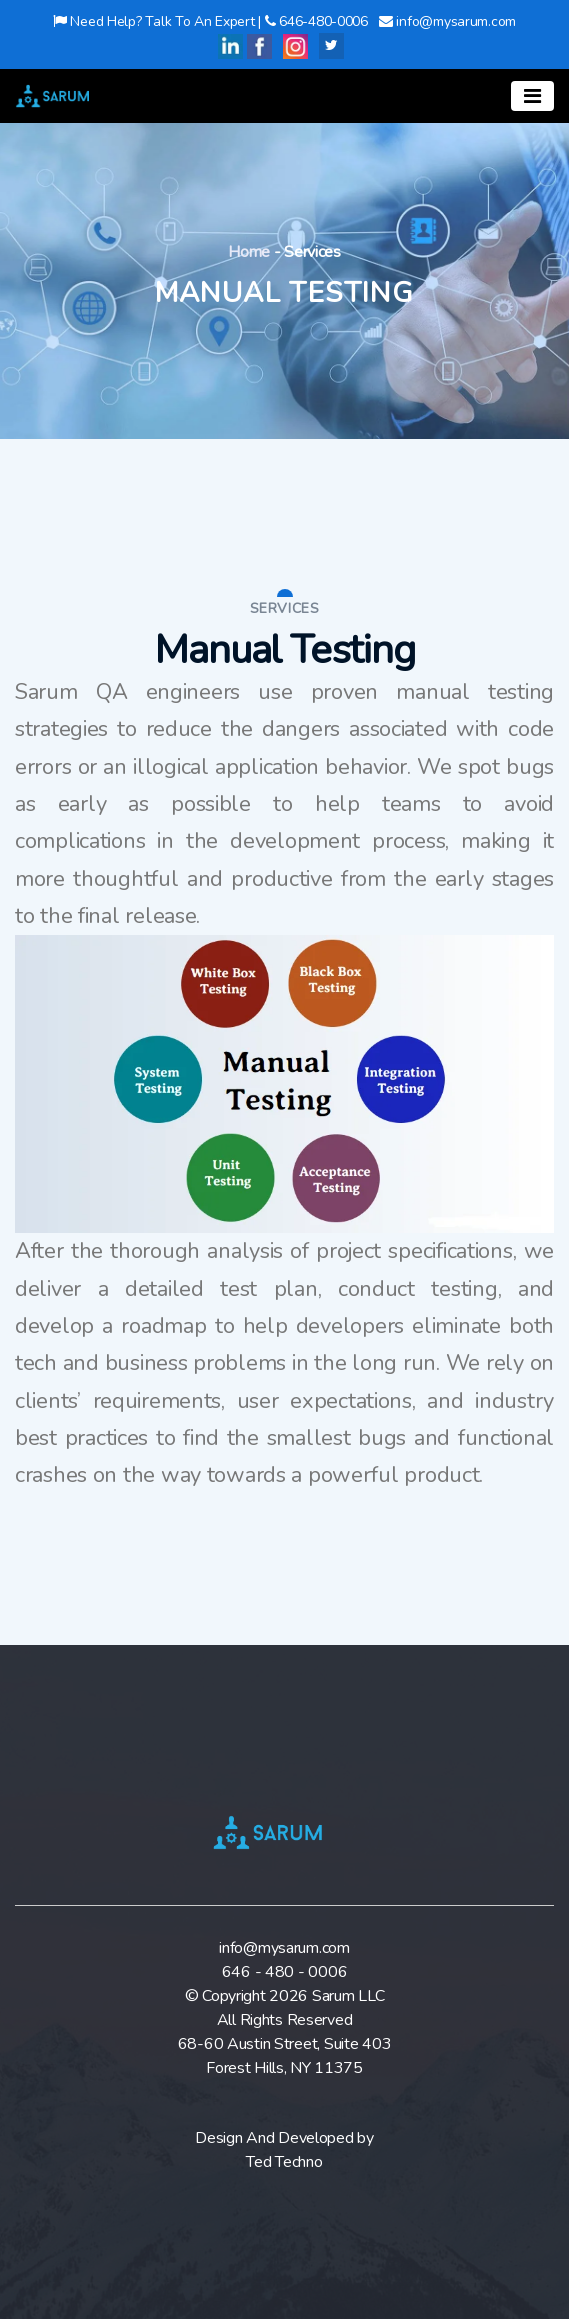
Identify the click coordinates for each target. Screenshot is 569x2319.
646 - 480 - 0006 (285, 1972)
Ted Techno (284, 2162)
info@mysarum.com (284, 1948)
